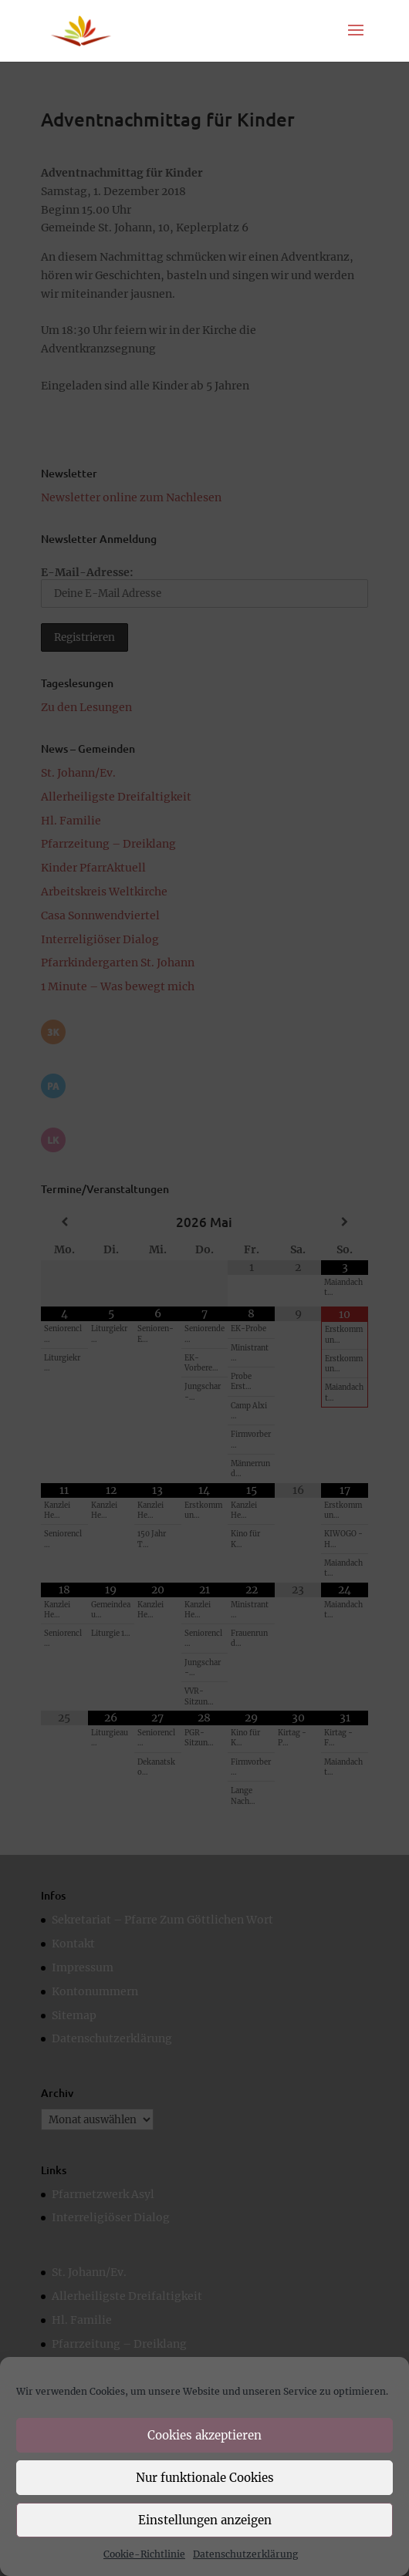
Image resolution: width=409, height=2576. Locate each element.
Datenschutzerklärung (245, 2554)
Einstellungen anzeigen (205, 2520)
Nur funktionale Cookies (205, 2477)
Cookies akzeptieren (204, 2435)
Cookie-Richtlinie (144, 2554)
